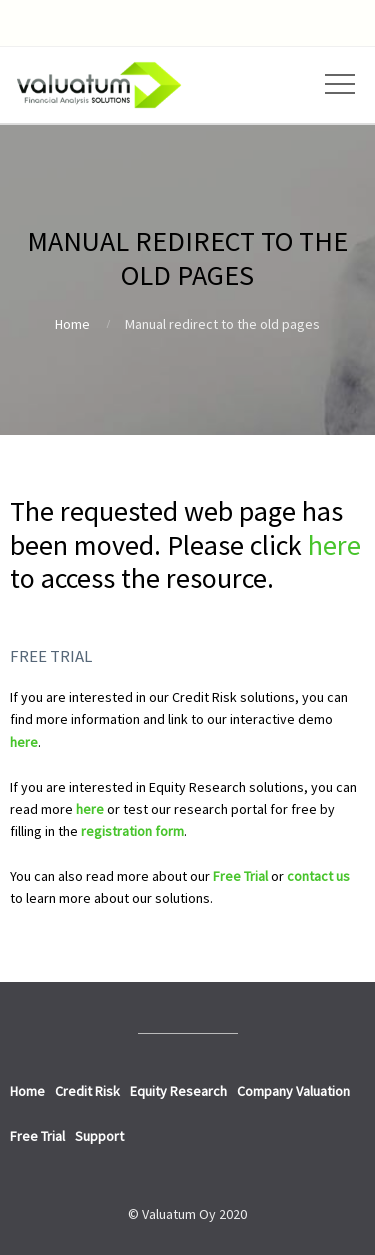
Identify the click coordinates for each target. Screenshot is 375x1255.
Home (72, 324)
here (334, 545)
